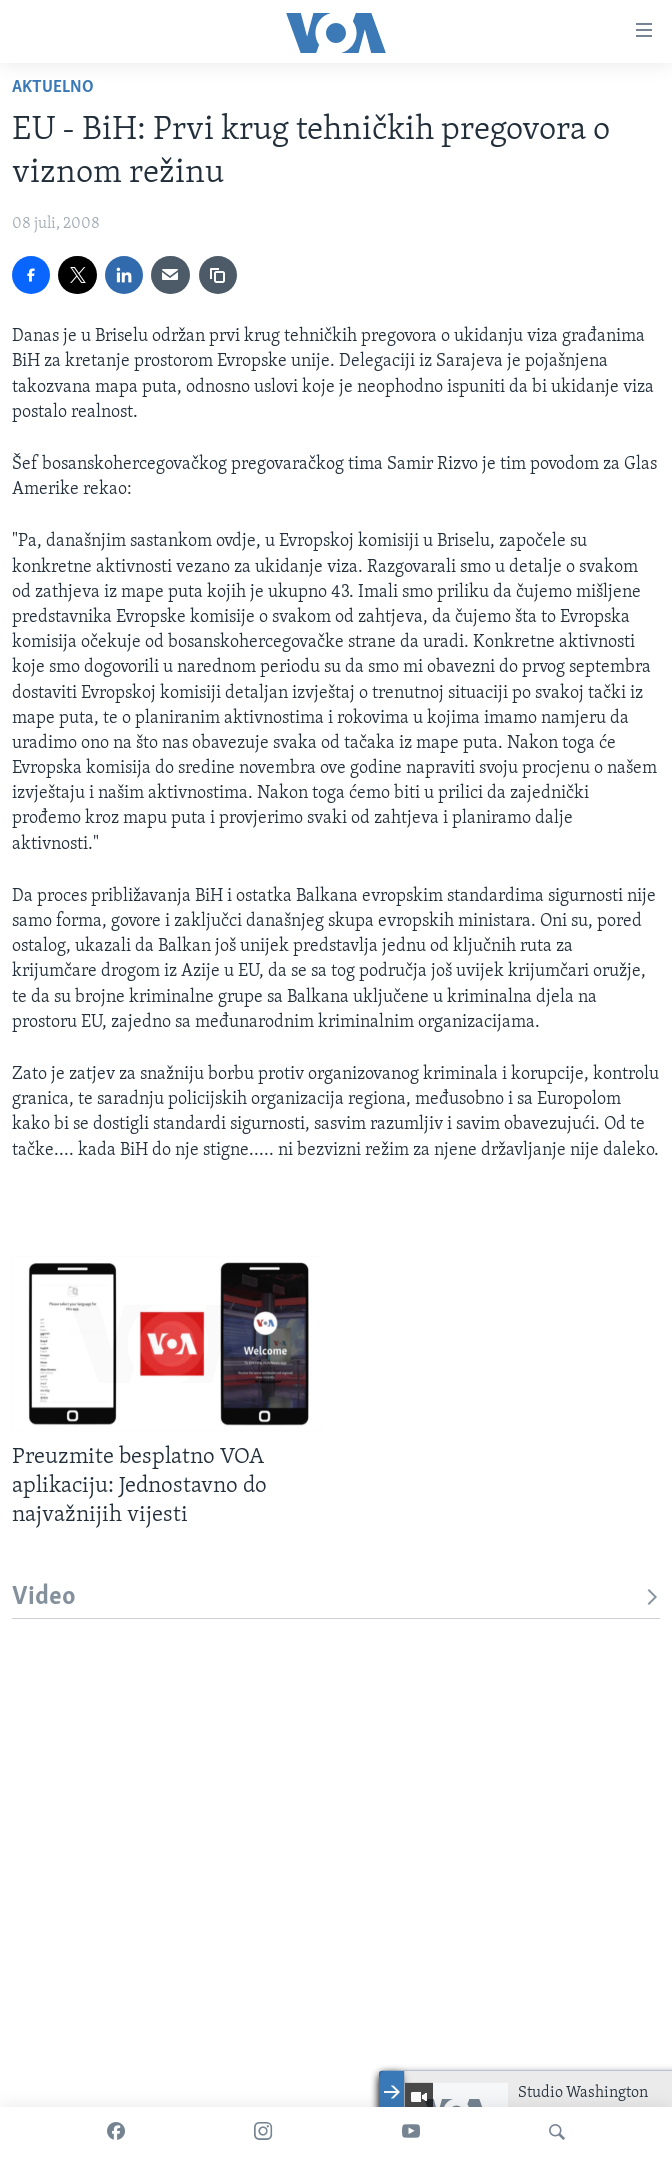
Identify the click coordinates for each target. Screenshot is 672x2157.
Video (336, 1597)
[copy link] (218, 275)
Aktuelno (53, 87)
